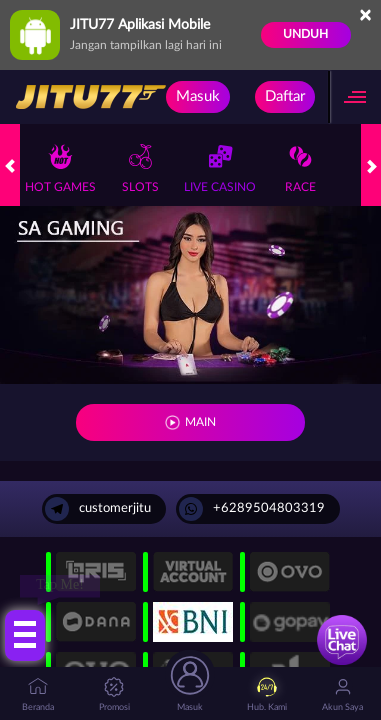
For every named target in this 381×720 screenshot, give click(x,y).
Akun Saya (342, 694)
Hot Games (60, 168)
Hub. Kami (267, 694)
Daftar (285, 96)
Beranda (38, 694)
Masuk (198, 96)
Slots (140, 168)
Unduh (305, 34)
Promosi (114, 694)
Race (300, 168)
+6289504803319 (252, 509)
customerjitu (98, 509)
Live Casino (220, 168)
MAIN (200, 422)
